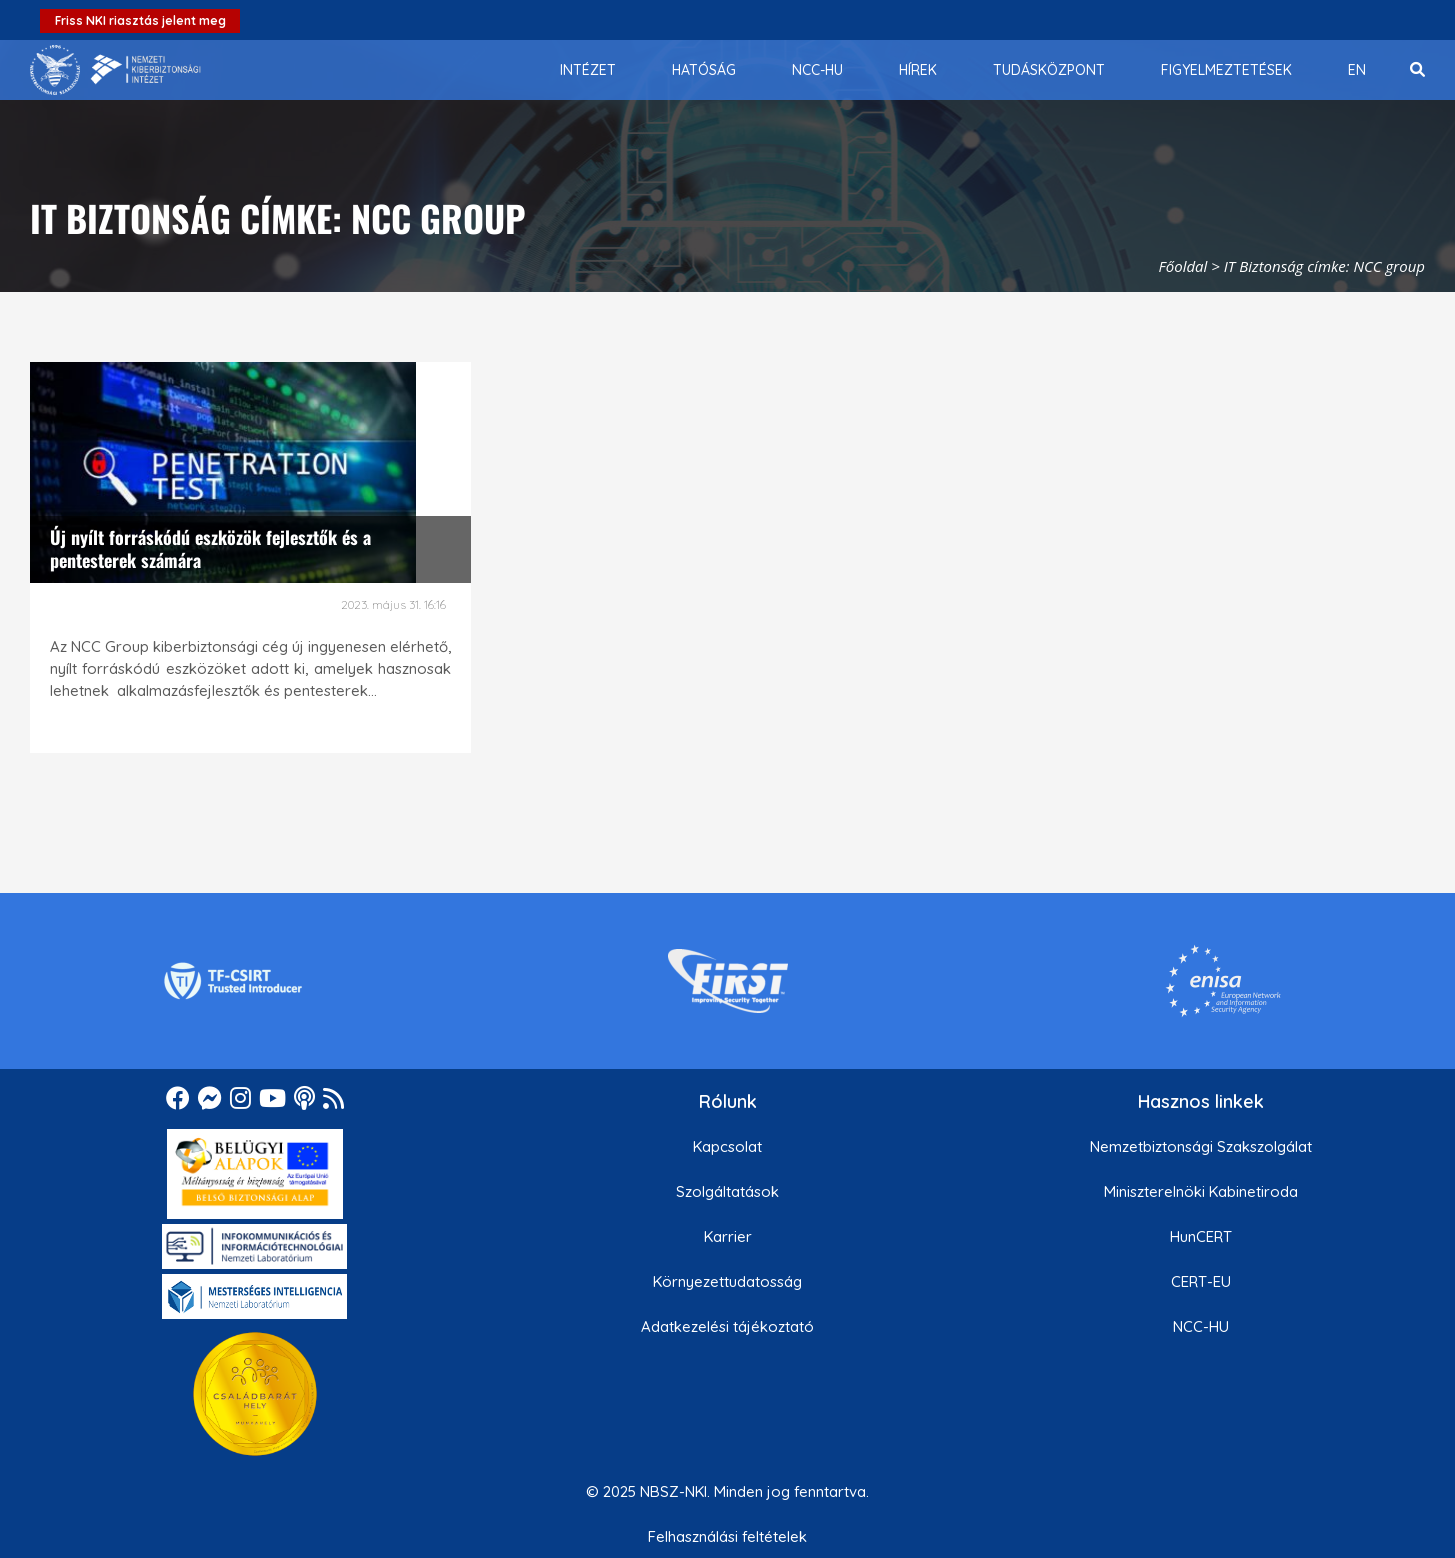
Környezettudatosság (727, 1281)
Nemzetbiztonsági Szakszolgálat (1201, 1146)
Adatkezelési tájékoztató (727, 1326)
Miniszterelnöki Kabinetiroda (1201, 1191)
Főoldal (1183, 266)
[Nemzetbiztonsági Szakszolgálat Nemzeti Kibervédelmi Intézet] (115, 70)
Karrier (728, 1236)
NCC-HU (1201, 1326)
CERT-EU (1201, 1281)
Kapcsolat (727, 1146)
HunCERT (1201, 1236)
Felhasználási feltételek (727, 1536)
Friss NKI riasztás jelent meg (140, 20)
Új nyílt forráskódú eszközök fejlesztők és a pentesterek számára (210, 548)
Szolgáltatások (727, 1191)
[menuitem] (588, 70)
